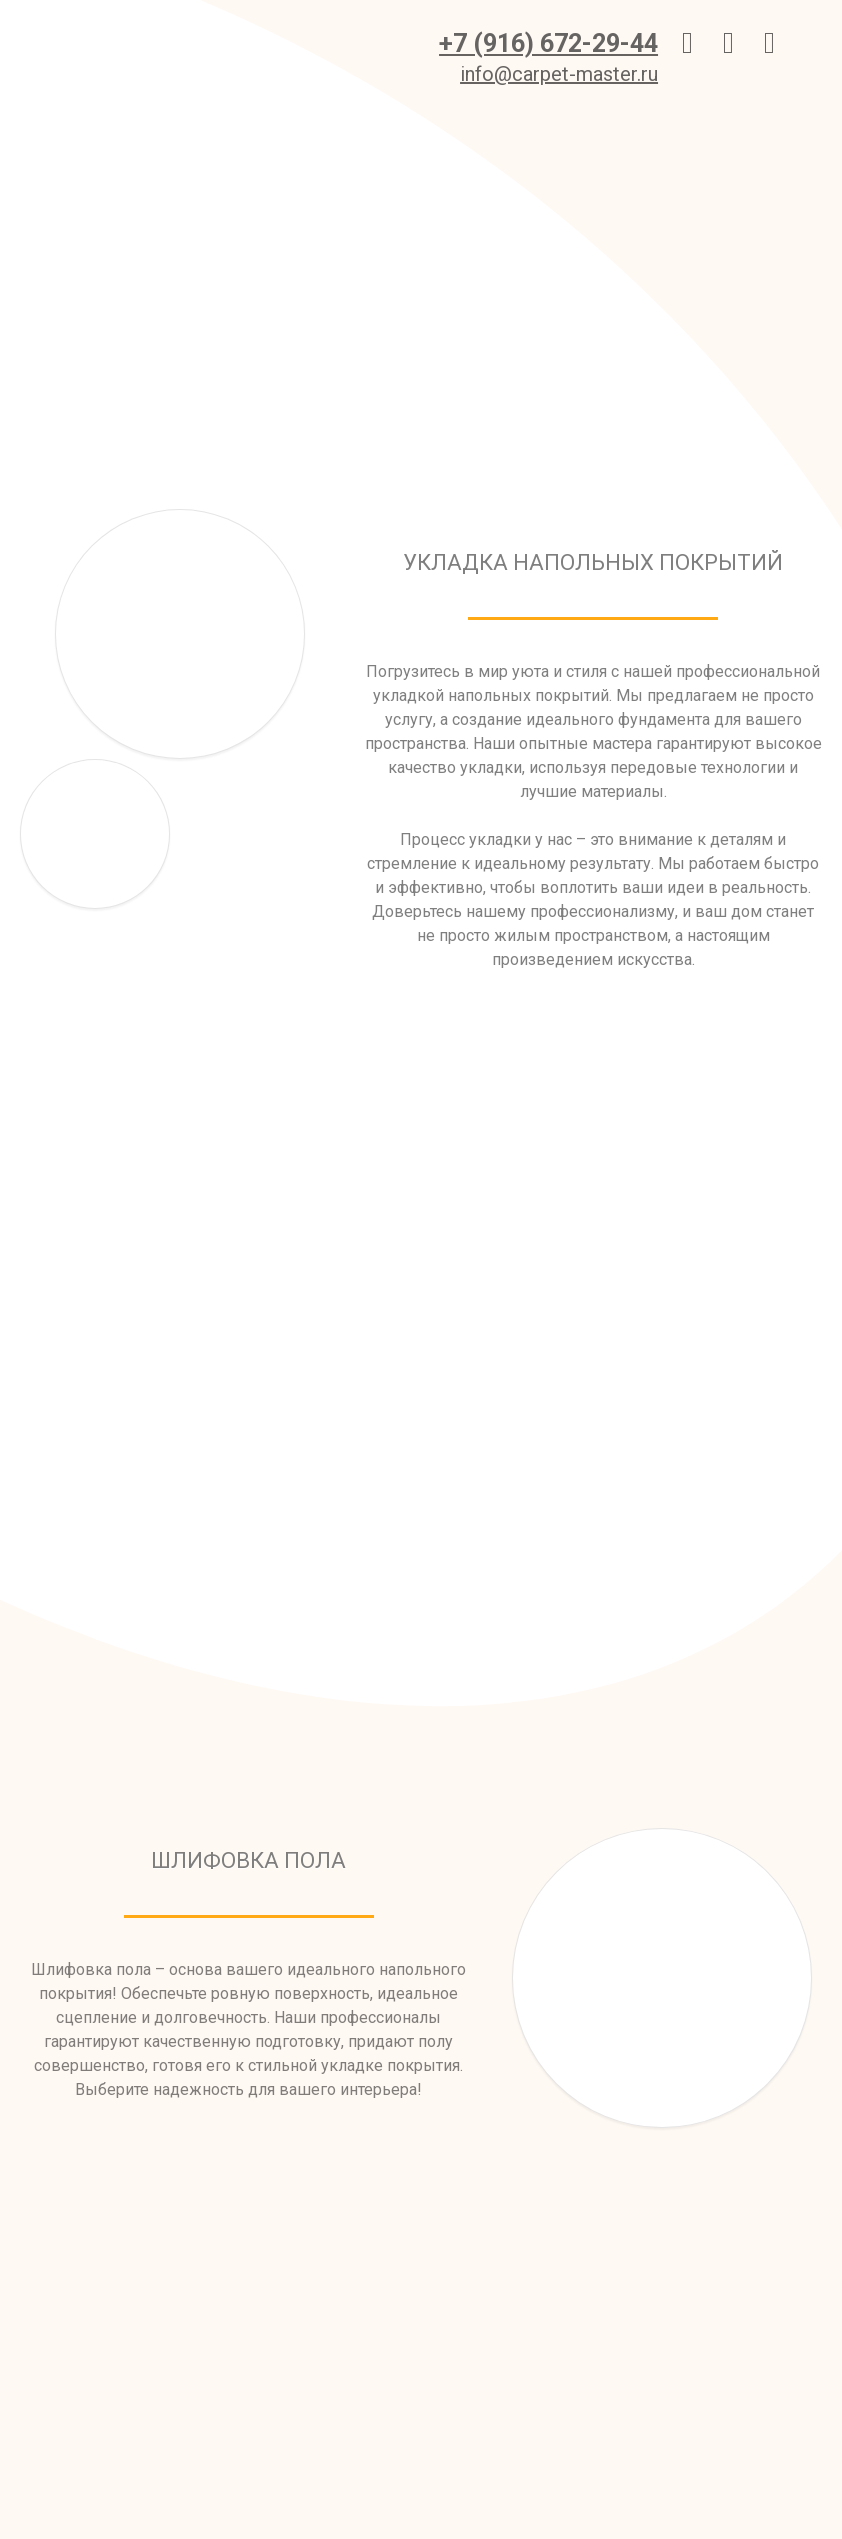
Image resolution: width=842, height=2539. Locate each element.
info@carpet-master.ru (559, 74)
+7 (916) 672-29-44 (548, 43)
